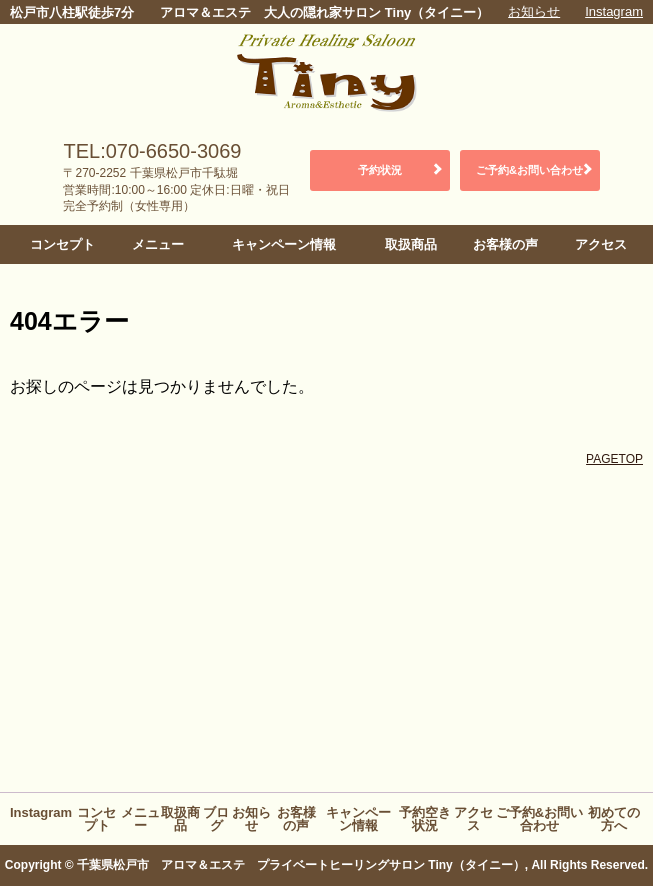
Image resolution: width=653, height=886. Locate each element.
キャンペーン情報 (284, 244)
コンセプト (62, 244)
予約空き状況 (425, 819)
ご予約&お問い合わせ (529, 170)
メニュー (158, 244)
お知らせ (534, 11)
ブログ (216, 819)
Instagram (614, 11)
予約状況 (380, 170)
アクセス (601, 244)
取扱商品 (411, 244)
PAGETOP (614, 459)
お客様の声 (505, 244)
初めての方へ (614, 819)
